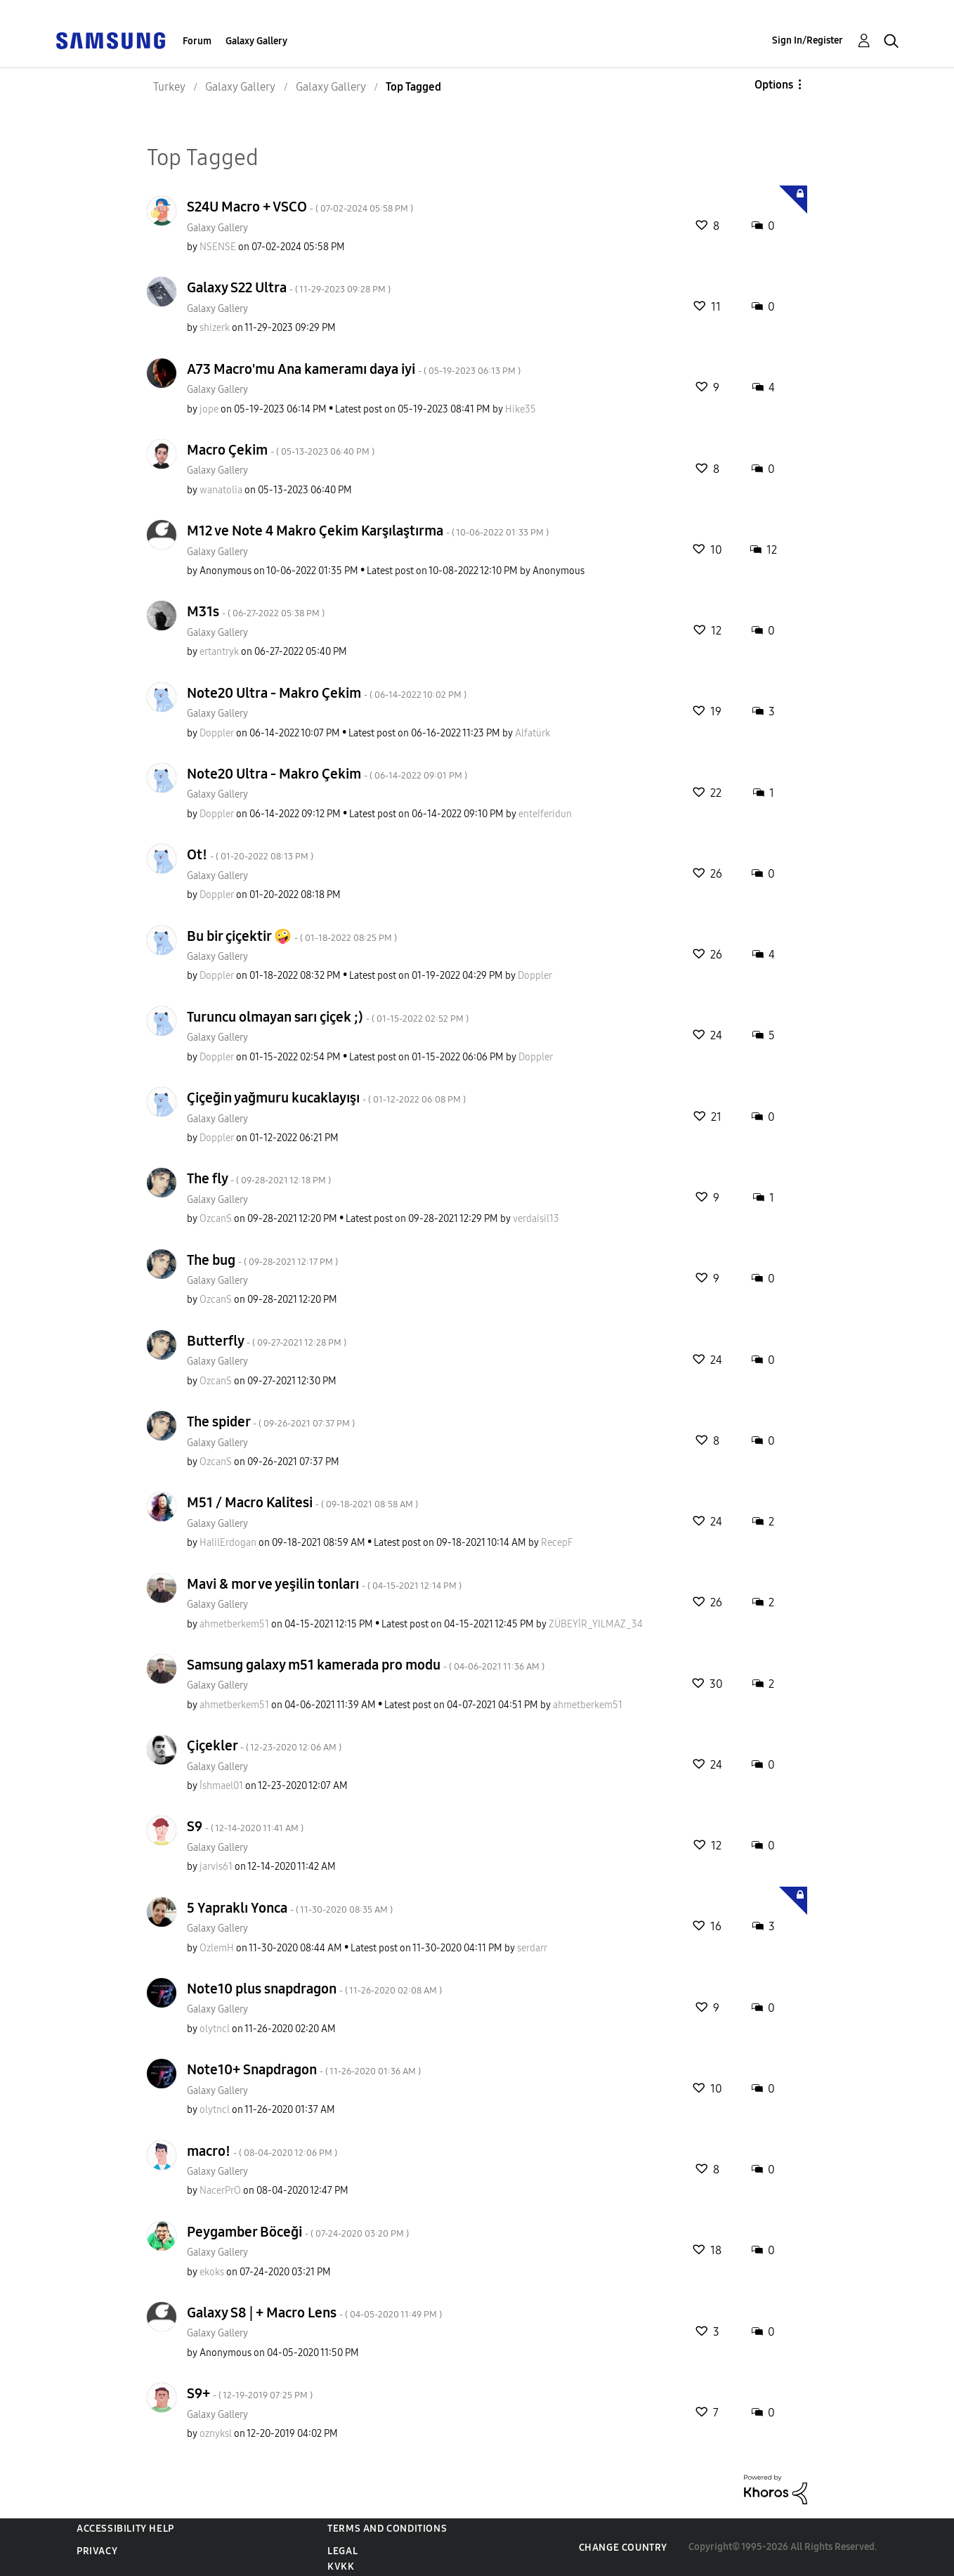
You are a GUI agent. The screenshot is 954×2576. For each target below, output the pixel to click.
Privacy (97, 2551)
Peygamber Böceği (298, 2231)
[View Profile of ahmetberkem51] (234, 1624)
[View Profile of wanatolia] (221, 490)
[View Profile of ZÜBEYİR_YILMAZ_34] (596, 1624)
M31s (256, 611)
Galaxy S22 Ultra (289, 287)
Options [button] (773, 84)
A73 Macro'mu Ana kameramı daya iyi (354, 368)
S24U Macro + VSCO (300, 206)
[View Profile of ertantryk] (219, 652)
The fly (259, 1178)
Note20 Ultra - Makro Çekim (326, 692)
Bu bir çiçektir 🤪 (292, 936)
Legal (342, 2551)
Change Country (623, 2548)
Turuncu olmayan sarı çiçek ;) (328, 1016)
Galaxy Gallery (256, 41)
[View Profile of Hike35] (520, 409)
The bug (262, 1259)
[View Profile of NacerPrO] (220, 2191)
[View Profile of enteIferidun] (545, 814)
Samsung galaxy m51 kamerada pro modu (365, 1664)
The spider (271, 1421)
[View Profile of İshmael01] (221, 1786)
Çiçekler (264, 1745)
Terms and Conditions (387, 2529)
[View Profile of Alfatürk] (532, 733)
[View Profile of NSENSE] (218, 247)
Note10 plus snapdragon (314, 1988)
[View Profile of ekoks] (212, 2272)
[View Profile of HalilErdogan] (228, 1543)
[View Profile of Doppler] (217, 733)
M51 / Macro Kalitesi (302, 1502)
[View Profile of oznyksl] (216, 2434)
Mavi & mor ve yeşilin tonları (324, 1583)
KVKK (340, 2566)
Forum (197, 41)
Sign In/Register (807, 40)
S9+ (250, 2393)
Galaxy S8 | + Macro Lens (314, 2312)
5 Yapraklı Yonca (290, 1907)
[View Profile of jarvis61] (216, 1867)
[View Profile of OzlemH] (217, 1948)
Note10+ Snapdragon (304, 2069)
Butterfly (266, 1340)
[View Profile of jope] (209, 409)
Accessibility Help (125, 2529)
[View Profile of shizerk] (215, 328)
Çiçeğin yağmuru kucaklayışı (326, 1097)
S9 (245, 1826)
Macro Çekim (280, 449)
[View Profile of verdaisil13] (536, 1219)
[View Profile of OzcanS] (216, 1219)
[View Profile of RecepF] (557, 1543)
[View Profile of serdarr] (532, 1948)
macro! (262, 2150)
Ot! (250, 854)
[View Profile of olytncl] (215, 2029)
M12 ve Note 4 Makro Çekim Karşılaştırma (368, 530)
